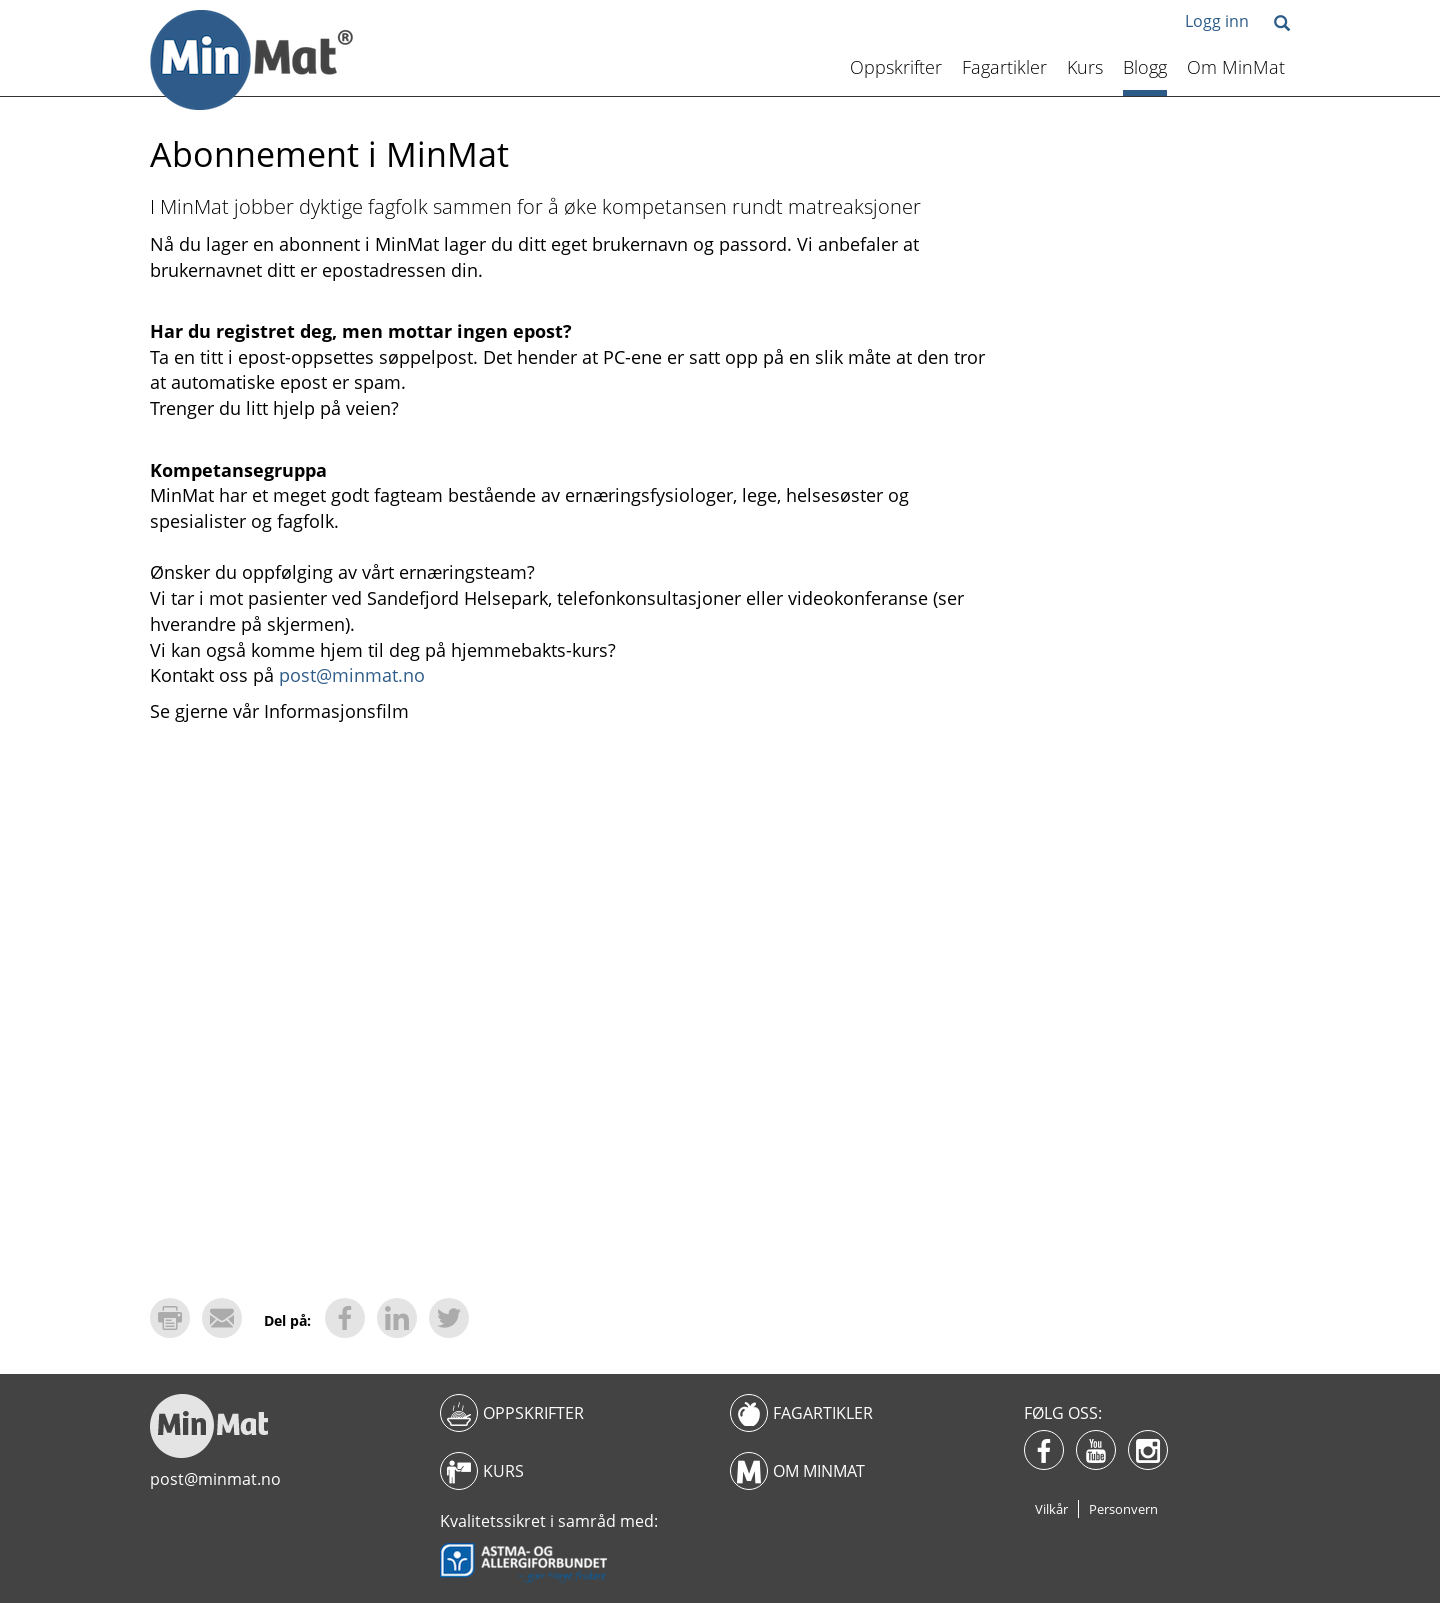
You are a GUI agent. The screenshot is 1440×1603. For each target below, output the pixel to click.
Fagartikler (1004, 67)
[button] (1282, 24)
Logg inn (1217, 21)
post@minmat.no (352, 675)
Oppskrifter (896, 67)
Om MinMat (1236, 67)
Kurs (1085, 67)
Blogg (1145, 67)
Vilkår (1051, 1509)
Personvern (1123, 1509)
